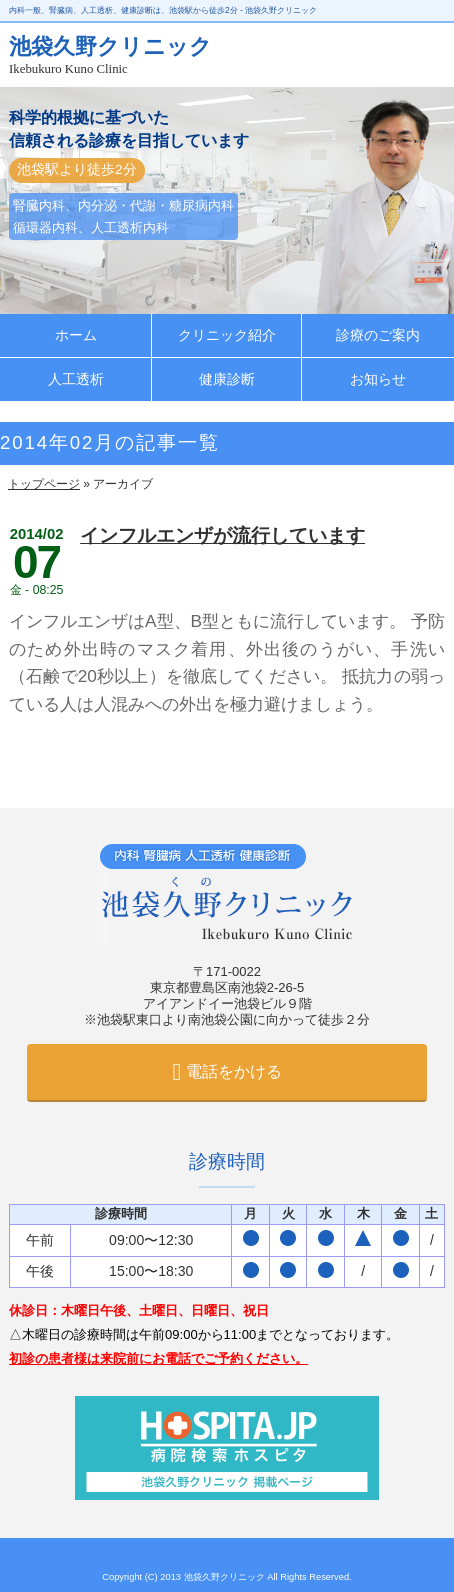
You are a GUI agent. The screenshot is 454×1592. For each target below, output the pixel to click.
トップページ (44, 484)
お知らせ (378, 379)
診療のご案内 (378, 335)
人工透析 (76, 379)
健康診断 (227, 379)
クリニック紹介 (227, 335)
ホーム (76, 335)
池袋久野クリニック (226, 1577)
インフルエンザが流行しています (222, 535)
